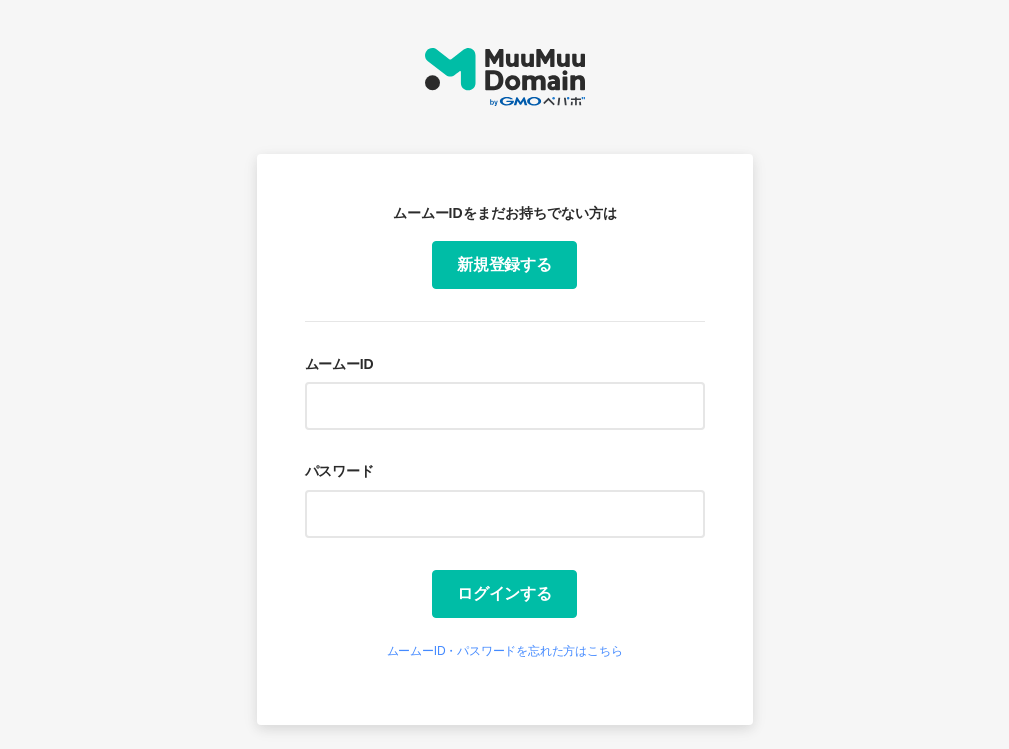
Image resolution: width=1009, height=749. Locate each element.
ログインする (504, 593)
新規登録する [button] (504, 264)
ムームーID (339, 364)
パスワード (339, 471)
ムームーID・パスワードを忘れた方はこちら (505, 651)
